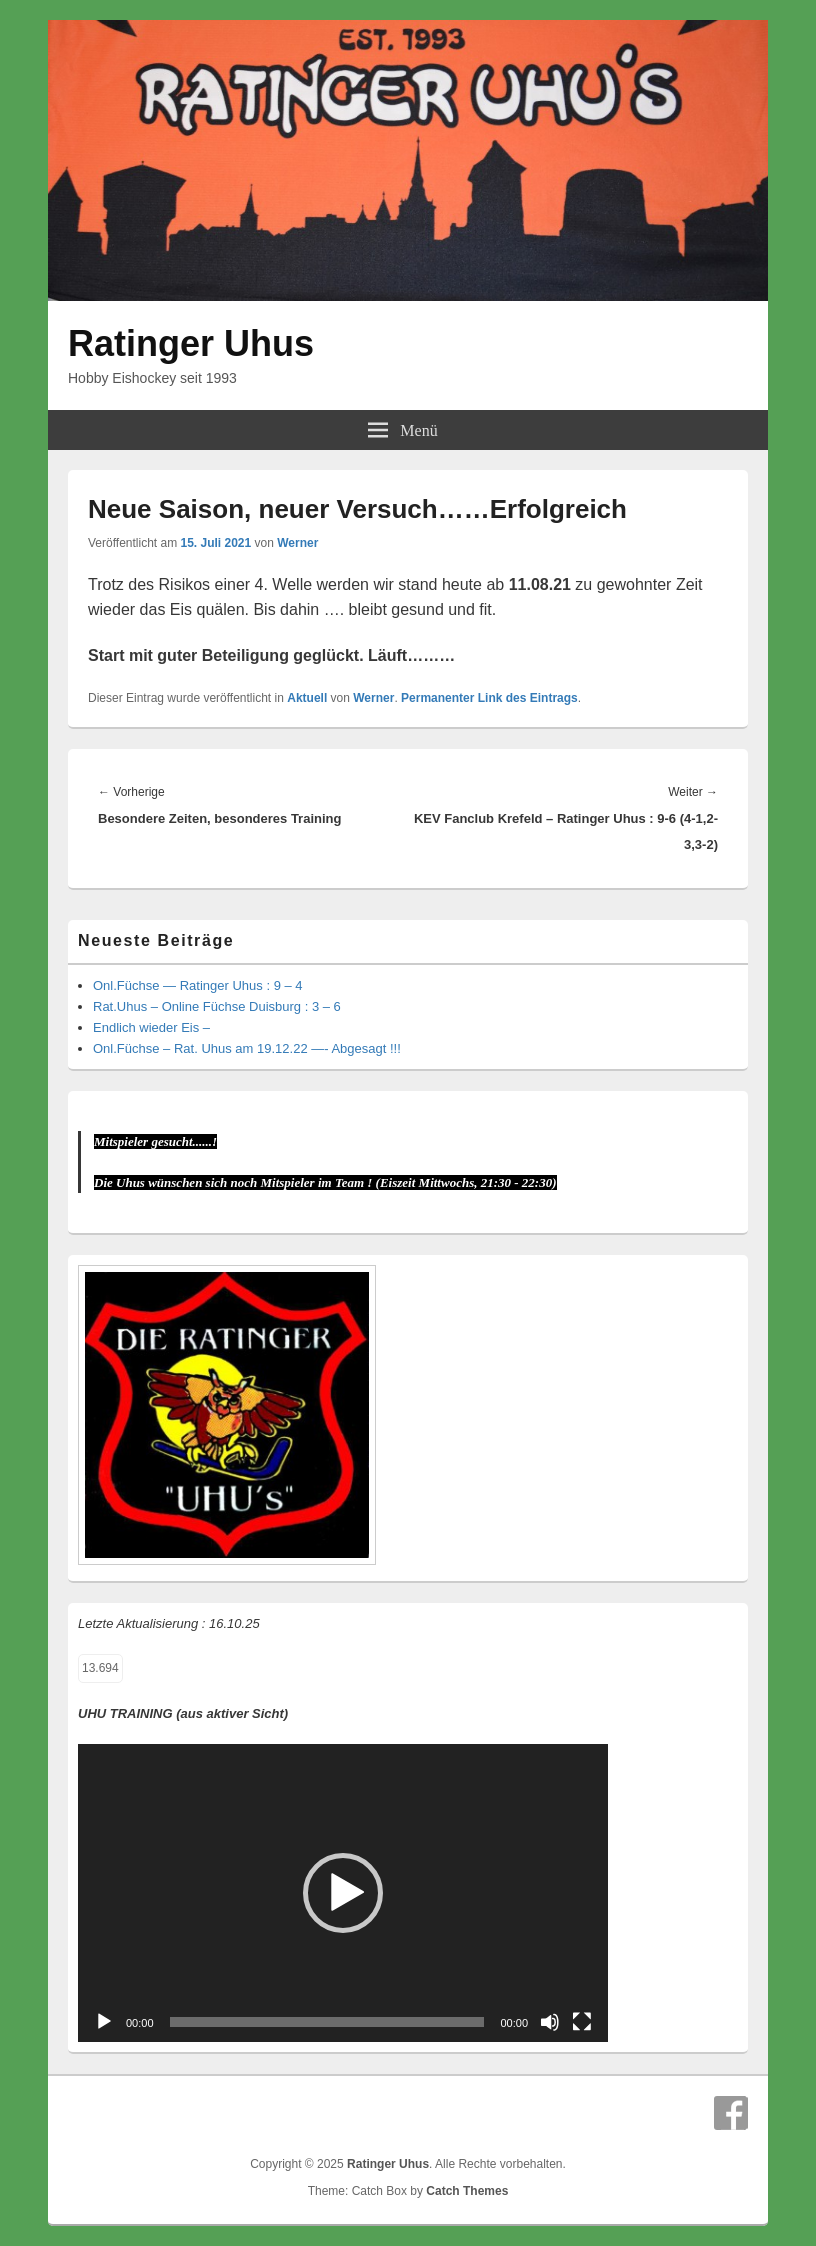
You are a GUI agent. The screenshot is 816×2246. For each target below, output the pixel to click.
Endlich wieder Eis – (151, 1027)
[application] (343, 1893)
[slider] (327, 2022)
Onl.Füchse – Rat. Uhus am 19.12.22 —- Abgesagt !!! (247, 1048)
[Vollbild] (582, 2022)
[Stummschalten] (550, 2022)
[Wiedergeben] (104, 2022)
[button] (343, 1893)
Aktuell (307, 698)
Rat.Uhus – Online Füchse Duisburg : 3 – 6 (217, 1006)
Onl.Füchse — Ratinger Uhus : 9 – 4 (198, 985)
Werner (297, 543)
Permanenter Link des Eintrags (489, 698)
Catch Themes (467, 2191)
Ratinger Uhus (191, 343)
